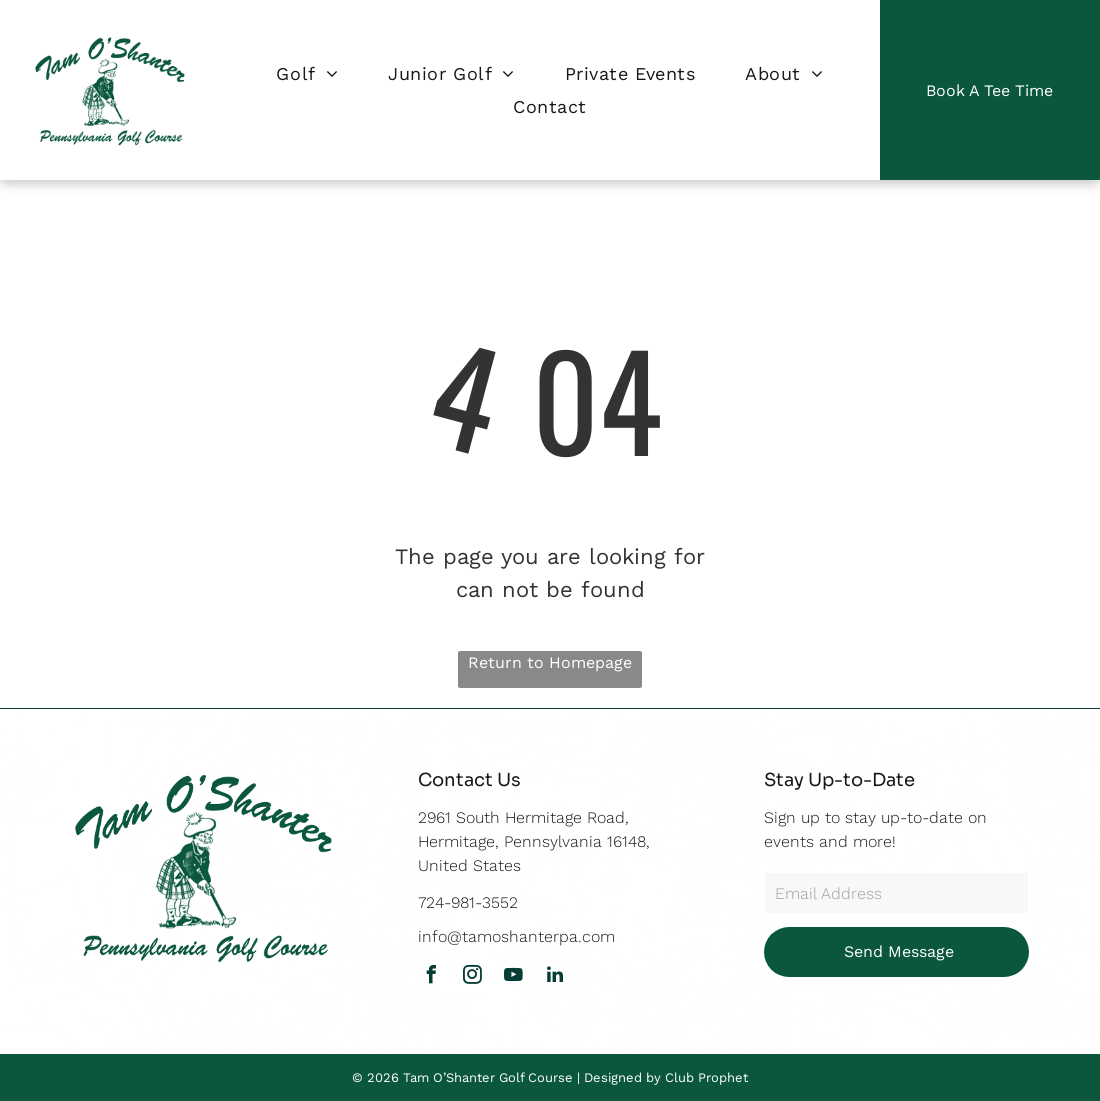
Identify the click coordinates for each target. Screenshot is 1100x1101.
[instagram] (473, 977)
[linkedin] (555, 977)
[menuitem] (307, 74)
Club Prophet (706, 1077)
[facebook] (432, 977)
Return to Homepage (550, 662)
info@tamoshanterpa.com (516, 936)
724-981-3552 (468, 902)
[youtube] (514, 977)
